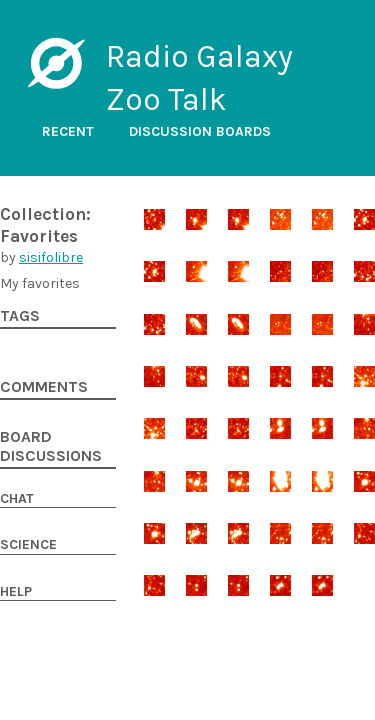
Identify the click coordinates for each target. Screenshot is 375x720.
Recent (68, 131)
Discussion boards (200, 131)
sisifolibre (51, 257)
